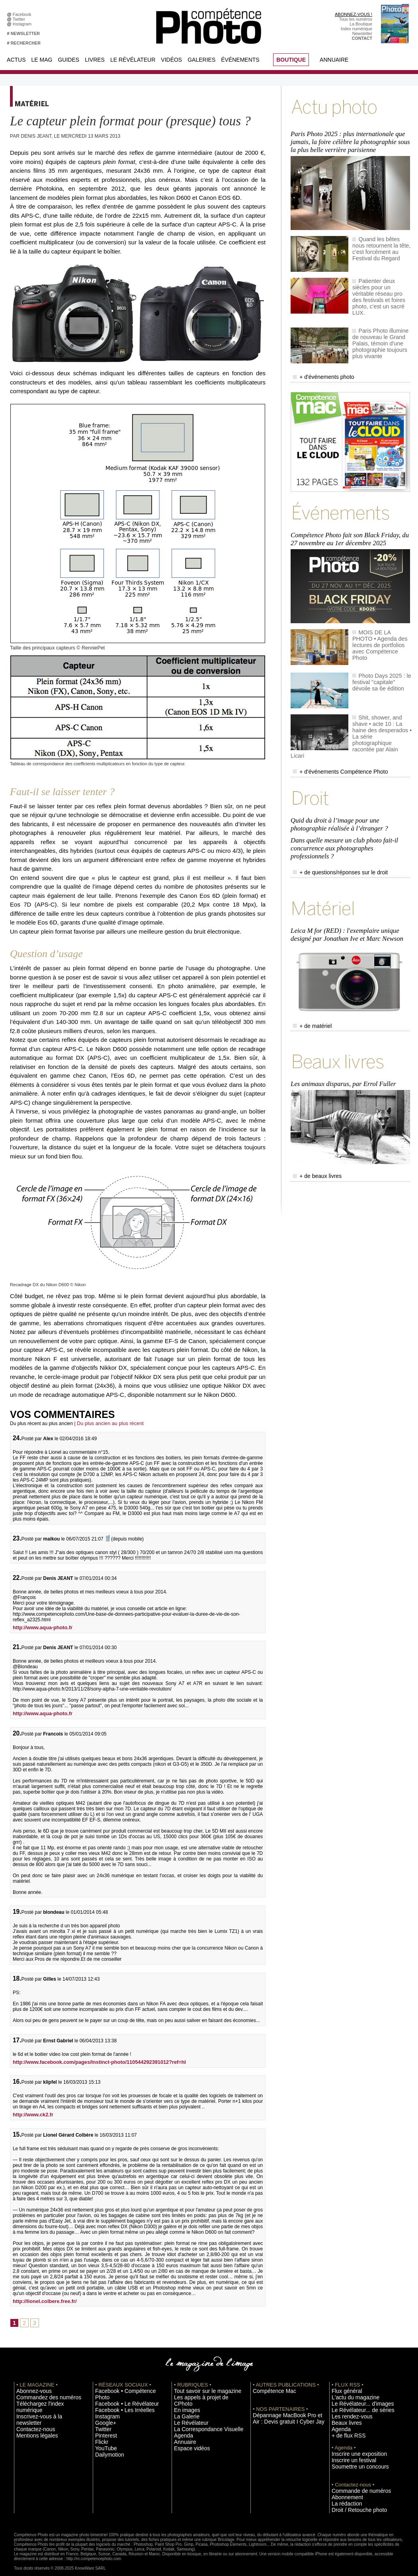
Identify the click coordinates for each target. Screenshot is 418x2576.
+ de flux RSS (344, 2430)
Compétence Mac (269, 2388)
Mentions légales (32, 2418)
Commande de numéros (354, 2483)
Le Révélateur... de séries (356, 2406)
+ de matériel (309, 964)
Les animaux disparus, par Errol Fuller (341, 1016)
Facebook (23, 14)
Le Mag (42, 60)
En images (184, 2400)
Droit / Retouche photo (353, 2501)
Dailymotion (106, 2441)
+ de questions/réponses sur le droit (331, 819)
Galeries (201, 60)
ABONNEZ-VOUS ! (353, 14)
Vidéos (171, 60)
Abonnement (343, 2489)
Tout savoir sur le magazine (200, 2388)
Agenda (181, 2424)
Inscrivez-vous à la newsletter (44, 2406)
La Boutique (361, 23)
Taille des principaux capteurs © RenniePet (52, 647)
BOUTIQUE (291, 60)
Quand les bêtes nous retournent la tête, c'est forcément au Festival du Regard (378, 241)
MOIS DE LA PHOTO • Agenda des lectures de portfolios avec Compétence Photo (382, 616)
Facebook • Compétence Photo (124, 2388)
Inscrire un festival (349, 2453)
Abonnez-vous (29, 2388)
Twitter (20, 19)
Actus (16, 60)
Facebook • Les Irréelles (118, 2400)
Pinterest (103, 2424)
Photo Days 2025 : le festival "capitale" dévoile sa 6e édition (381, 655)
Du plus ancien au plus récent (108, 1422)
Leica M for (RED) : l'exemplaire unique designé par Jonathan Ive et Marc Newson (344, 875)
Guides (68, 60)
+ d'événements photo (317, 359)
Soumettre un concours (353, 2459)
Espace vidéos (187, 2436)
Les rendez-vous (347, 2412)
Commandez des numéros (41, 2394)
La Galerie (183, 2406)
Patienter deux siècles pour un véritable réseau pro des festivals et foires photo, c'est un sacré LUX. (380, 283)
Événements (240, 60)
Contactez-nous (31, 2412)
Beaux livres (343, 2418)
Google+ (103, 2412)
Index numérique (356, 28)
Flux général (343, 2388)
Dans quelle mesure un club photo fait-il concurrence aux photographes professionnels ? (349, 798)
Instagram (23, 23)
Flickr (100, 2430)
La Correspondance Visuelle (200, 2418)
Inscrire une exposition (353, 2447)
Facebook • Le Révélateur (119, 2394)
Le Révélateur (132, 60)
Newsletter (362, 33)
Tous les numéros (356, 19)
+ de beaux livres (313, 1106)
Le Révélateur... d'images (355, 2400)
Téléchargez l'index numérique (45, 2400)
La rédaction (343, 2495)
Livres (95, 60)
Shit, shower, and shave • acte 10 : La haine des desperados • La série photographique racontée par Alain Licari (380, 702)
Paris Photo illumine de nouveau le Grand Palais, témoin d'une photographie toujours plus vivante (380, 325)
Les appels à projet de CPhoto (202, 2394)
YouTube (103, 2436)
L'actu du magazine (350, 2394)
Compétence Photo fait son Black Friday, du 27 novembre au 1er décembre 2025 (351, 516)
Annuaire (334, 60)
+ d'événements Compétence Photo (331, 729)
